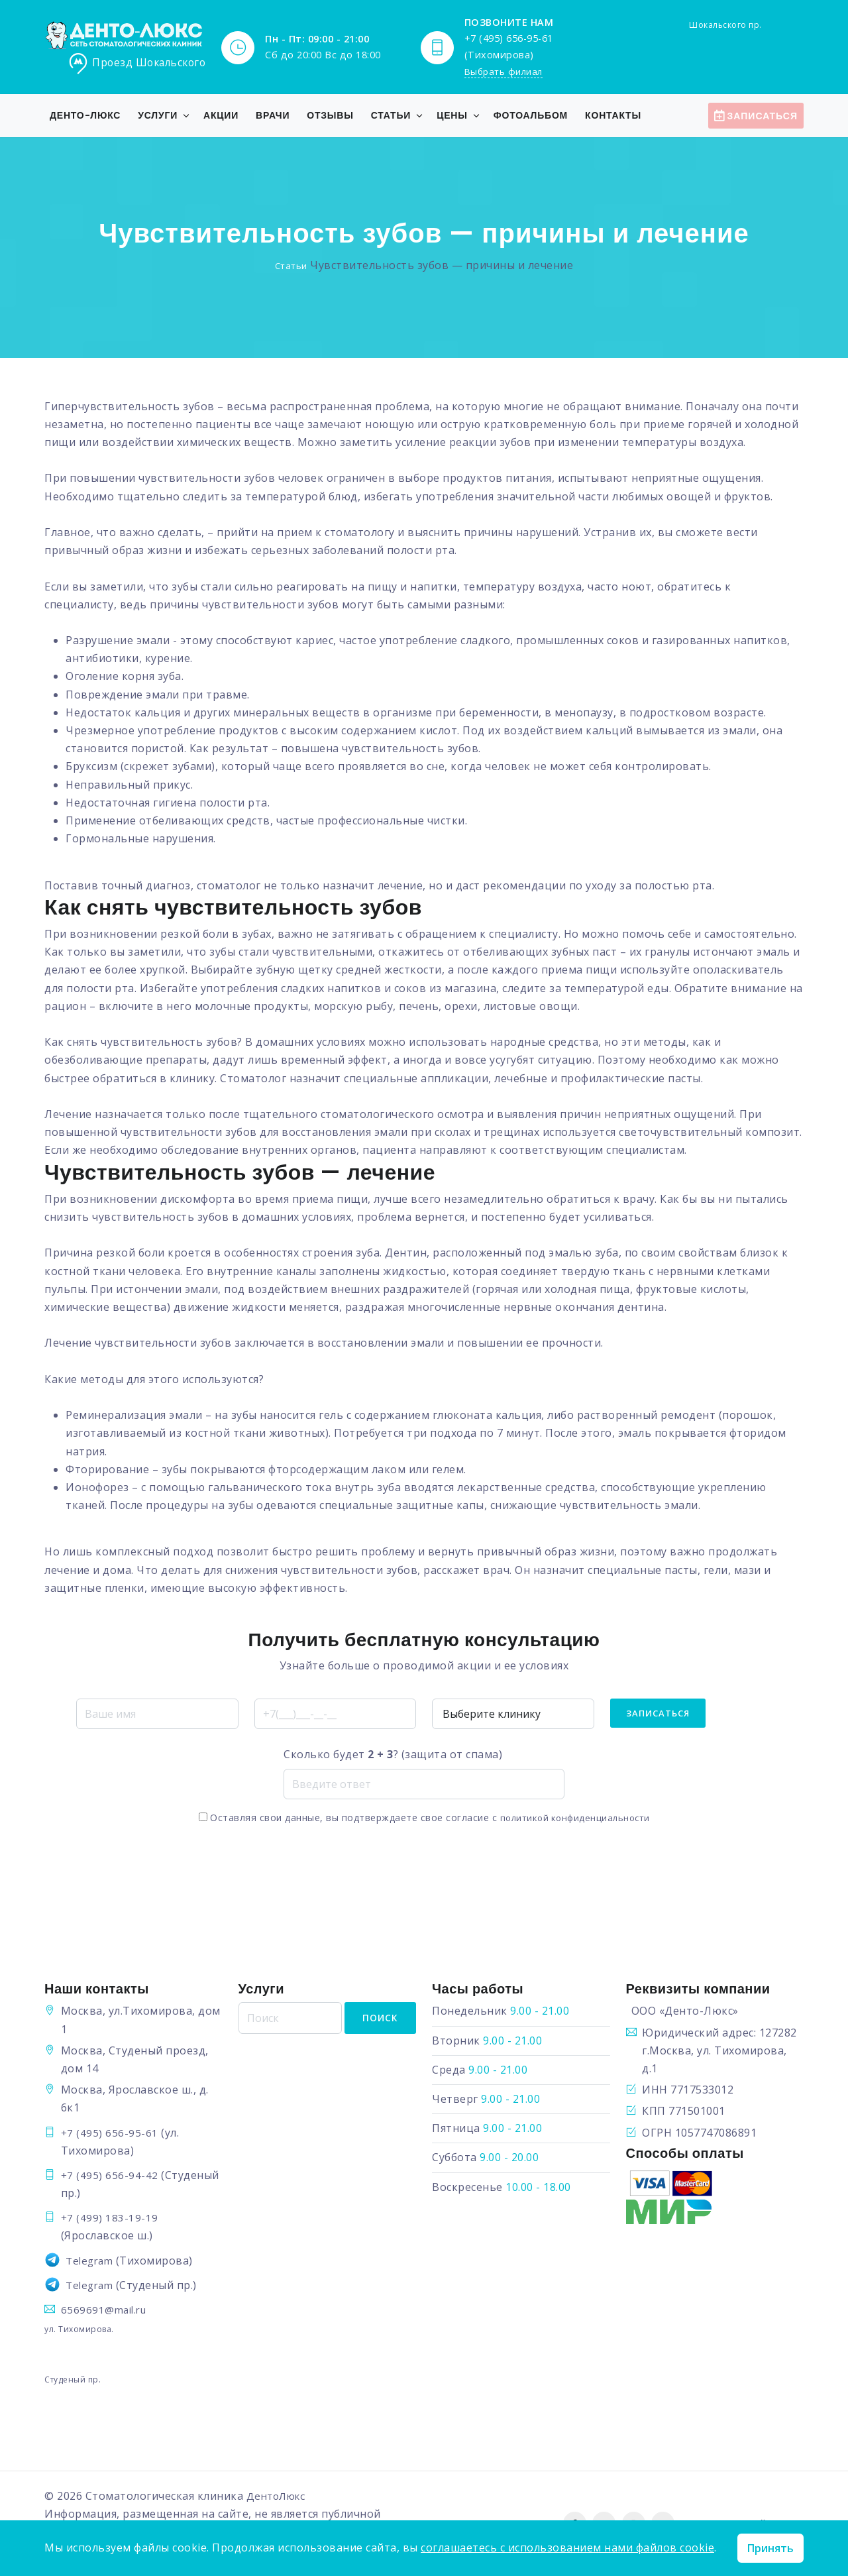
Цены (452, 116)
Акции (220, 116)
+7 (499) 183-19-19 (110, 2218)
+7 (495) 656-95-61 (110, 2133)
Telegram (91, 2261)
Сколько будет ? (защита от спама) (393, 1755)
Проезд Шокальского (139, 63)
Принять (770, 2548)
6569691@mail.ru (106, 2310)
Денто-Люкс (85, 116)
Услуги (158, 116)
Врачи (273, 116)
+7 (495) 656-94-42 (110, 2175)
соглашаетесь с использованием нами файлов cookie (567, 2547)
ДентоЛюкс (278, 2496)
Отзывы (330, 116)
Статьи (391, 116)
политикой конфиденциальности (575, 1818)
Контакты (613, 116)
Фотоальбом (531, 116)
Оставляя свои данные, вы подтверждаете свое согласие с (424, 1818)
